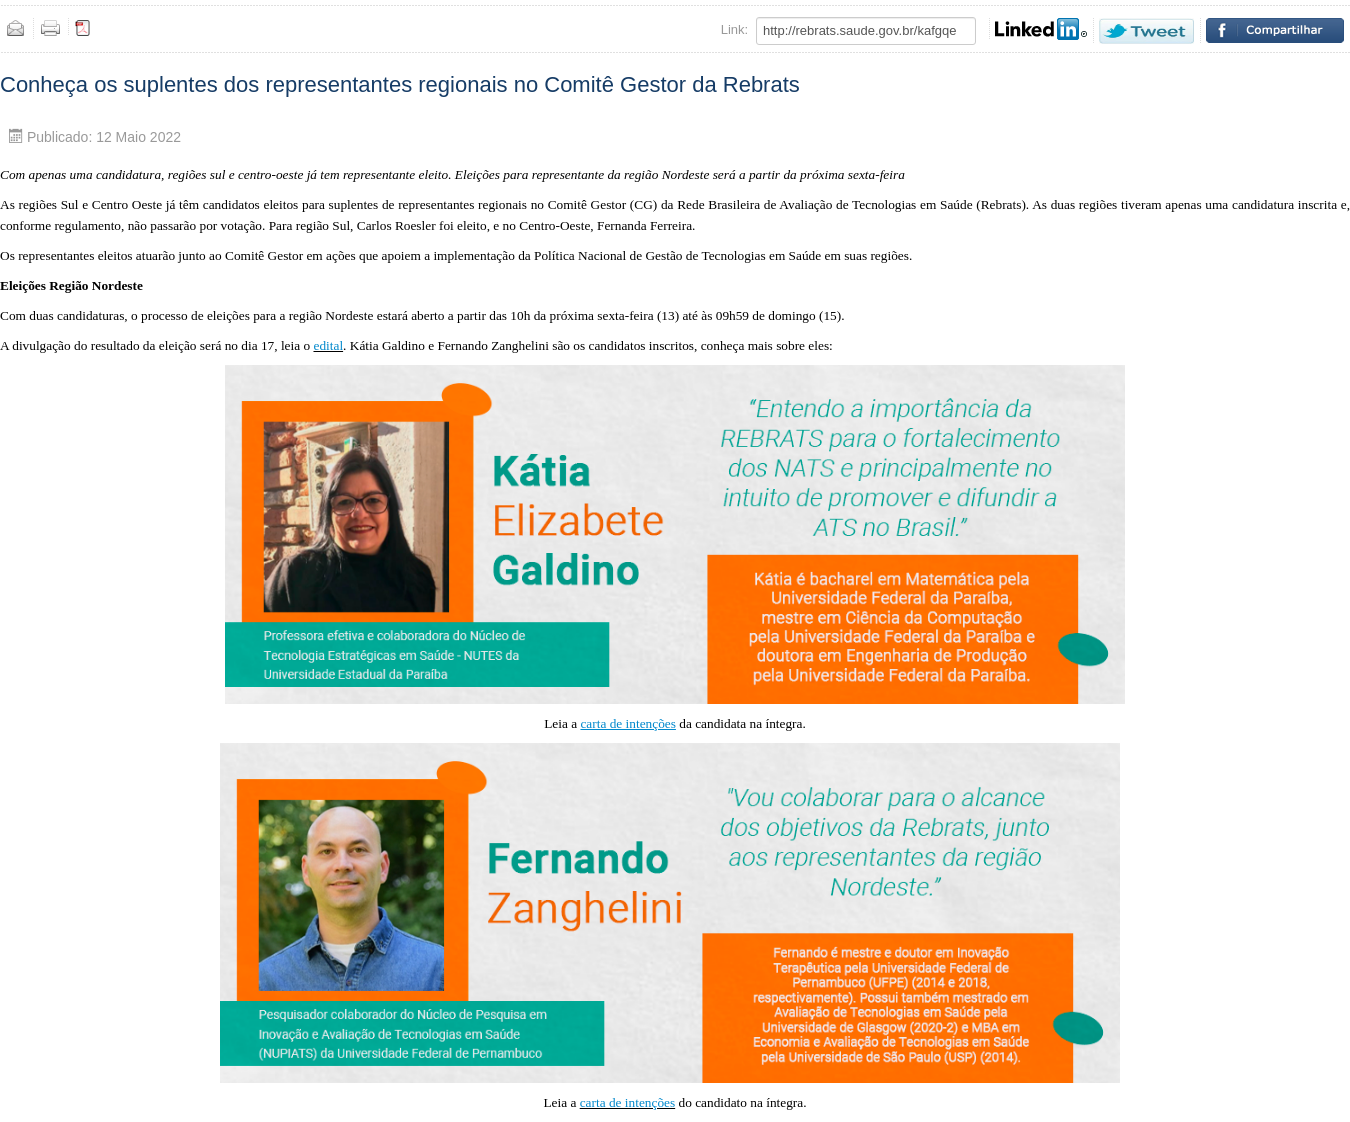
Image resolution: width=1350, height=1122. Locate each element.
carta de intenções (627, 1102)
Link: (734, 29)
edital (328, 345)
